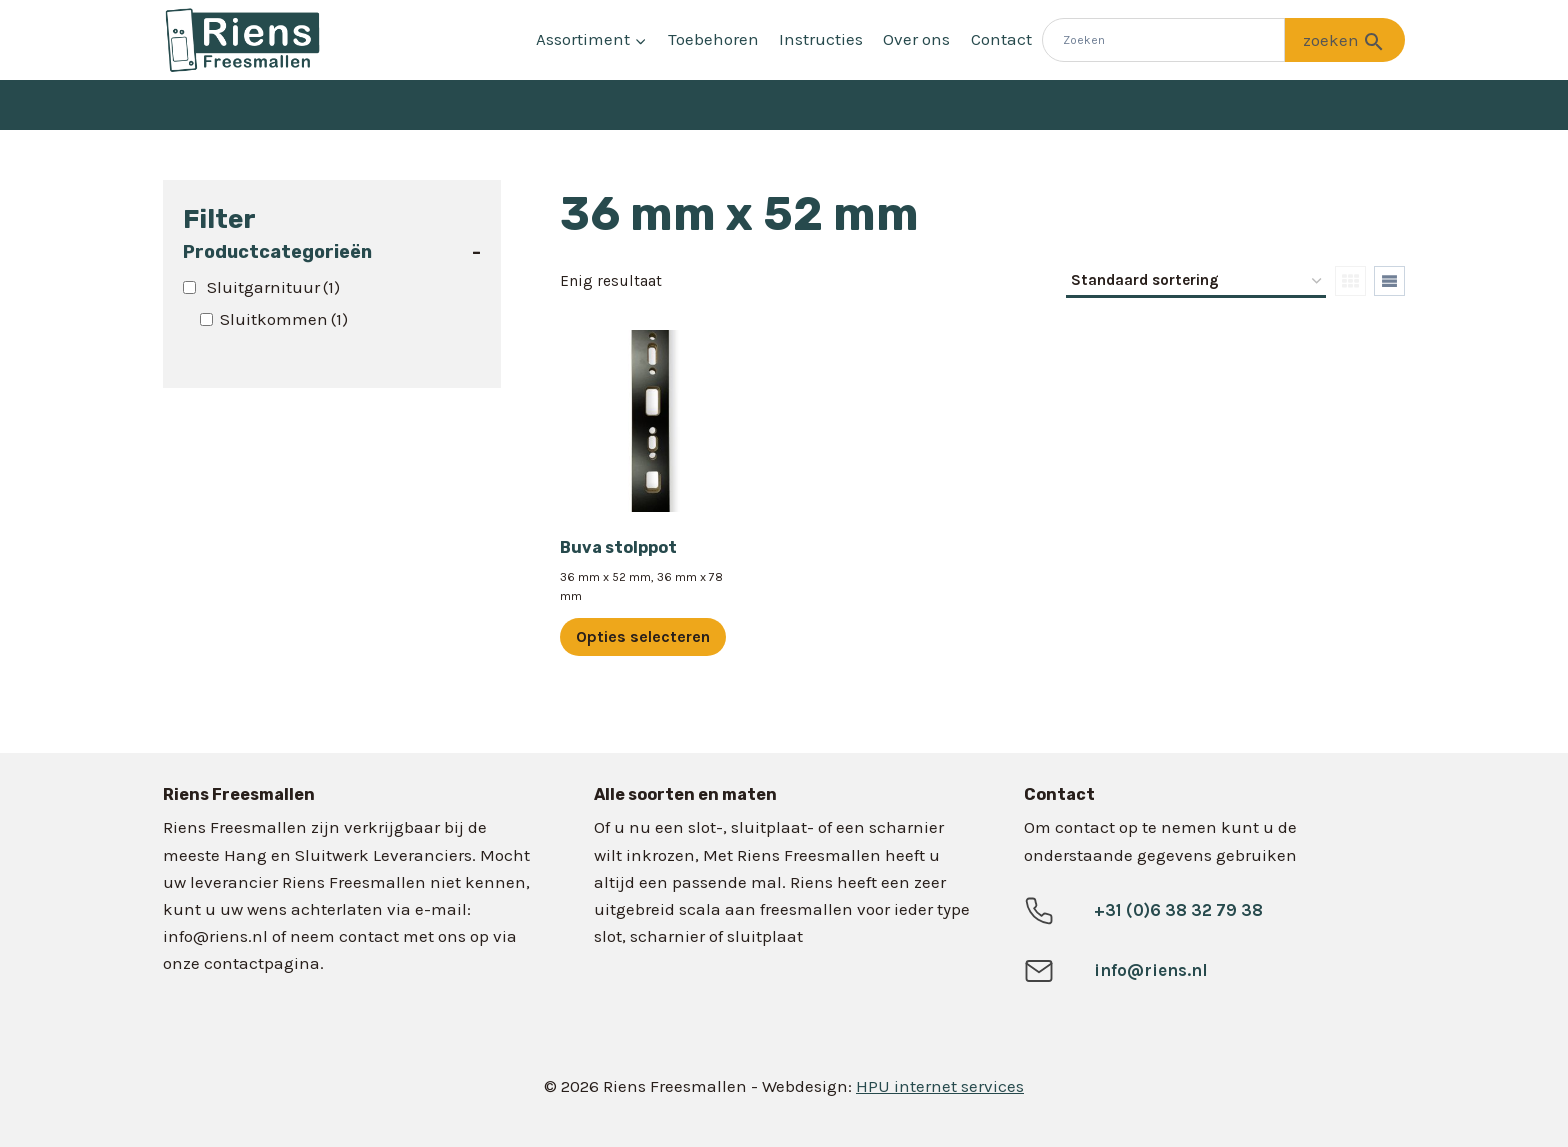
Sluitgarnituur (273, 287)
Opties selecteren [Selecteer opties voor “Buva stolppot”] (643, 636)
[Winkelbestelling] (1196, 282)
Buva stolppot (618, 547)
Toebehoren (713, 39)
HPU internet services (940, 1086)
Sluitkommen (284, 319)
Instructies (821, 39)
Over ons (916, 39)
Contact (1001, 39)
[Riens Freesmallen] (243, 40)
